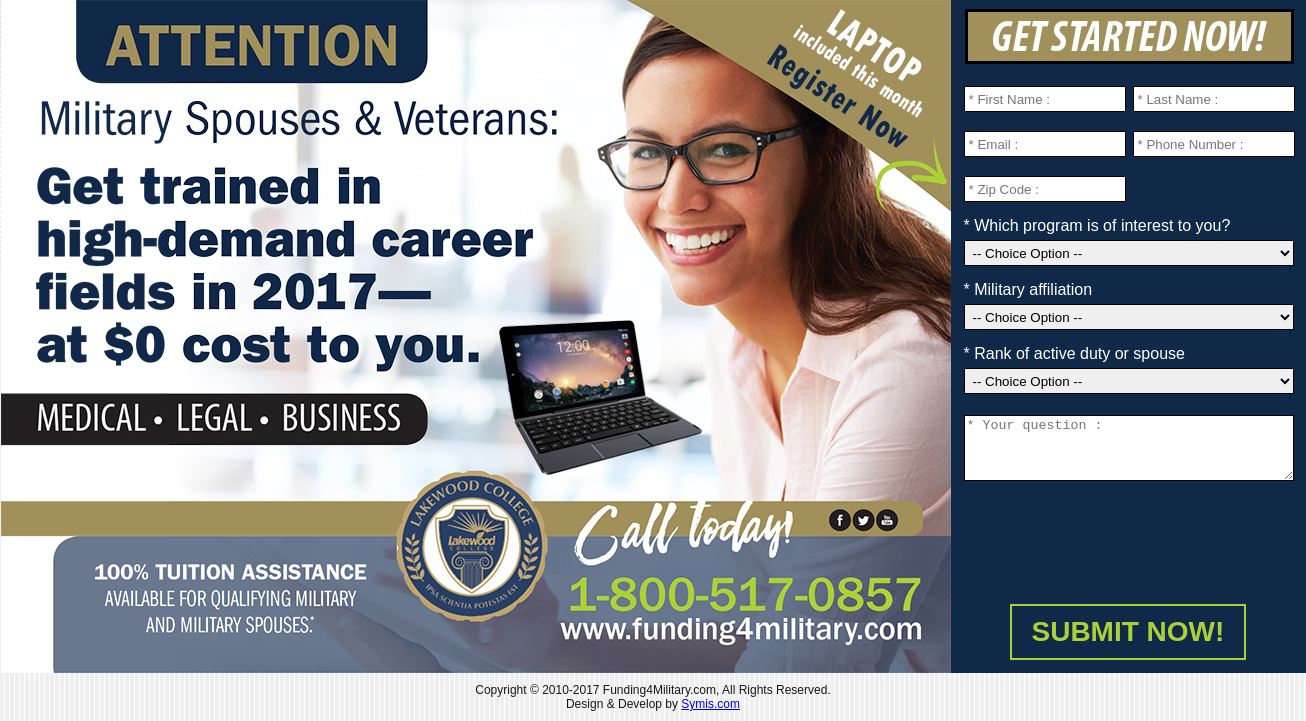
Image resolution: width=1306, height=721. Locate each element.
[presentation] (1129, 538)
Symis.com (710, 704)
